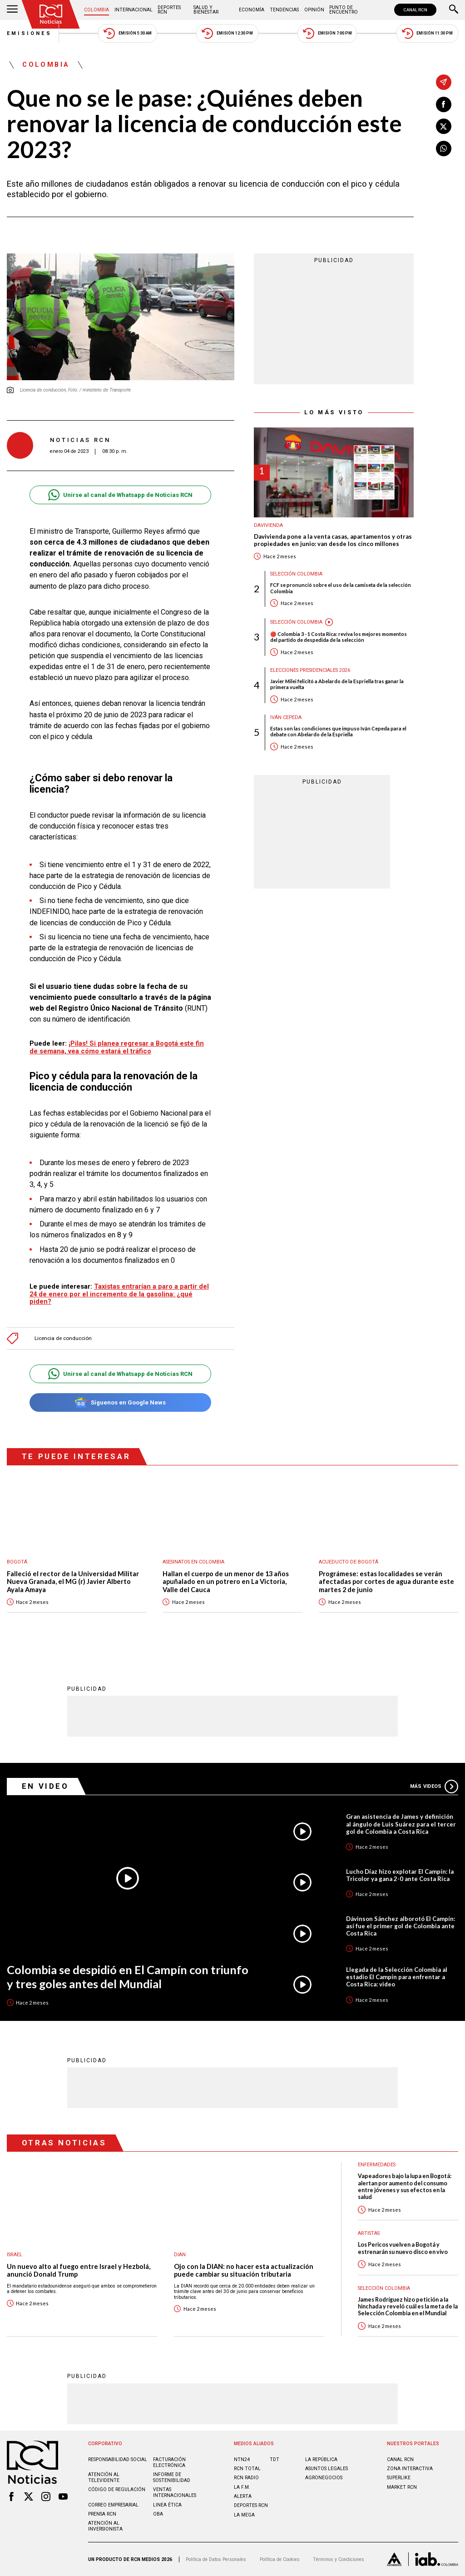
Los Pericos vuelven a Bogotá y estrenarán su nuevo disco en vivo (403, 2248)
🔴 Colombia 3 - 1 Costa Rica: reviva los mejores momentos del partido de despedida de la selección (338, 637)
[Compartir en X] (443, 126)
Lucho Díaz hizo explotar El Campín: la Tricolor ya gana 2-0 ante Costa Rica (400, 1875)
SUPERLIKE (399, 2478)
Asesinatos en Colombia (193, 1562)
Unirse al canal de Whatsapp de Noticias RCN (120, 495)
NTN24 (242, 2459)
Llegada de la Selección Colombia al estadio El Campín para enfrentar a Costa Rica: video (396, 1977)
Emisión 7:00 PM (327, 33)
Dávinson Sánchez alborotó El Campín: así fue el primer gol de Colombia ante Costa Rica (400, 1926)
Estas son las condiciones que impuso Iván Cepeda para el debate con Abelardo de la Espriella (338, 731)
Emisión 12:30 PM (227, 33)
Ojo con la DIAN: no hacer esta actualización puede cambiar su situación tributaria (243, 2270)
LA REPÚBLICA (321, 2459)
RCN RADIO (246, 2478)
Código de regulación (116, 2489)
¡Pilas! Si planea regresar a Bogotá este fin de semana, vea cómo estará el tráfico (117, 1047)
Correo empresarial (113, 2505)
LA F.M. (242, 2487)
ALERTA (243, 2496)
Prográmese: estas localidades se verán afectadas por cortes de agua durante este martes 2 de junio (386, 1581)
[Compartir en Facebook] (443, 104)
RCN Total (247, 2469)
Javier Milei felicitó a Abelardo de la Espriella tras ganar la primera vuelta (337, 684)
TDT (274, 2459)
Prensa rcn (102, 2514)
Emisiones (29, 33)
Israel (14, 2255)
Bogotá (17, 1562)
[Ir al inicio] (51, 14)
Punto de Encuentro (343, 10)
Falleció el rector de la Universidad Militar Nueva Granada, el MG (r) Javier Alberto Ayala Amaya (73, 1581)
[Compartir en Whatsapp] (443, 148)
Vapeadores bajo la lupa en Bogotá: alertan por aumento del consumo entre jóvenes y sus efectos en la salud (404, 2186)
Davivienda (268, 525)
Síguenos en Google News (120, 1402)
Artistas (369, 2233)
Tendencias (284, 10)
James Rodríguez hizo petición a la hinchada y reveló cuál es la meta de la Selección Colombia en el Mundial (408, 2306)
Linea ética (167, 2505)
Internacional (133, 10)
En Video (45, 1786)
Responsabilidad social (117, 2459)
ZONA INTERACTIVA (410, 2469)
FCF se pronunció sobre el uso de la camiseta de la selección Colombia (340, 588)
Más (434, 1786)
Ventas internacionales (174, 2492)
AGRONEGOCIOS (323, 2478)
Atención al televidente (103, 2477)
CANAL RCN (415, 9)
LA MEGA (244, 2515)
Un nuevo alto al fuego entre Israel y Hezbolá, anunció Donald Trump (78, 2270)
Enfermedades (377, 2165)
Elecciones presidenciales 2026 (310, 670)
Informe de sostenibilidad (171, 2477)
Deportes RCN (169, 10)
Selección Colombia (296, 574)
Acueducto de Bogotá (348, 1562)
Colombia (96, 10)
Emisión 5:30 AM (127, 33)
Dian (180, 2255)
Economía (251, 10)
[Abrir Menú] (12, 10)
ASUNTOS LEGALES (326, 2469)
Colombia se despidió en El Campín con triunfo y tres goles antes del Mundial (127, 1976)
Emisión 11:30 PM (427, 33)
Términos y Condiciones (338, 2559)
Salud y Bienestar (205, 10)
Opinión (314, 10)
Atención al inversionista (105, 2526)
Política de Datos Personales (216, 2559)
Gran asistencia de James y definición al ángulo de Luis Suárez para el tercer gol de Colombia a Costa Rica (401, 1824)
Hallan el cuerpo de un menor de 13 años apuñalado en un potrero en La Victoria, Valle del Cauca (226, 1581)
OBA (158, 2514)
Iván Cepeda (286, 717)
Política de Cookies (280, 2559)
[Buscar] (453, 10)
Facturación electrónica (169, 2462)
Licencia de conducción (63, 1338)
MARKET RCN (402, 2487)
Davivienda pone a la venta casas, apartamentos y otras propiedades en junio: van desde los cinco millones (333, 540)
